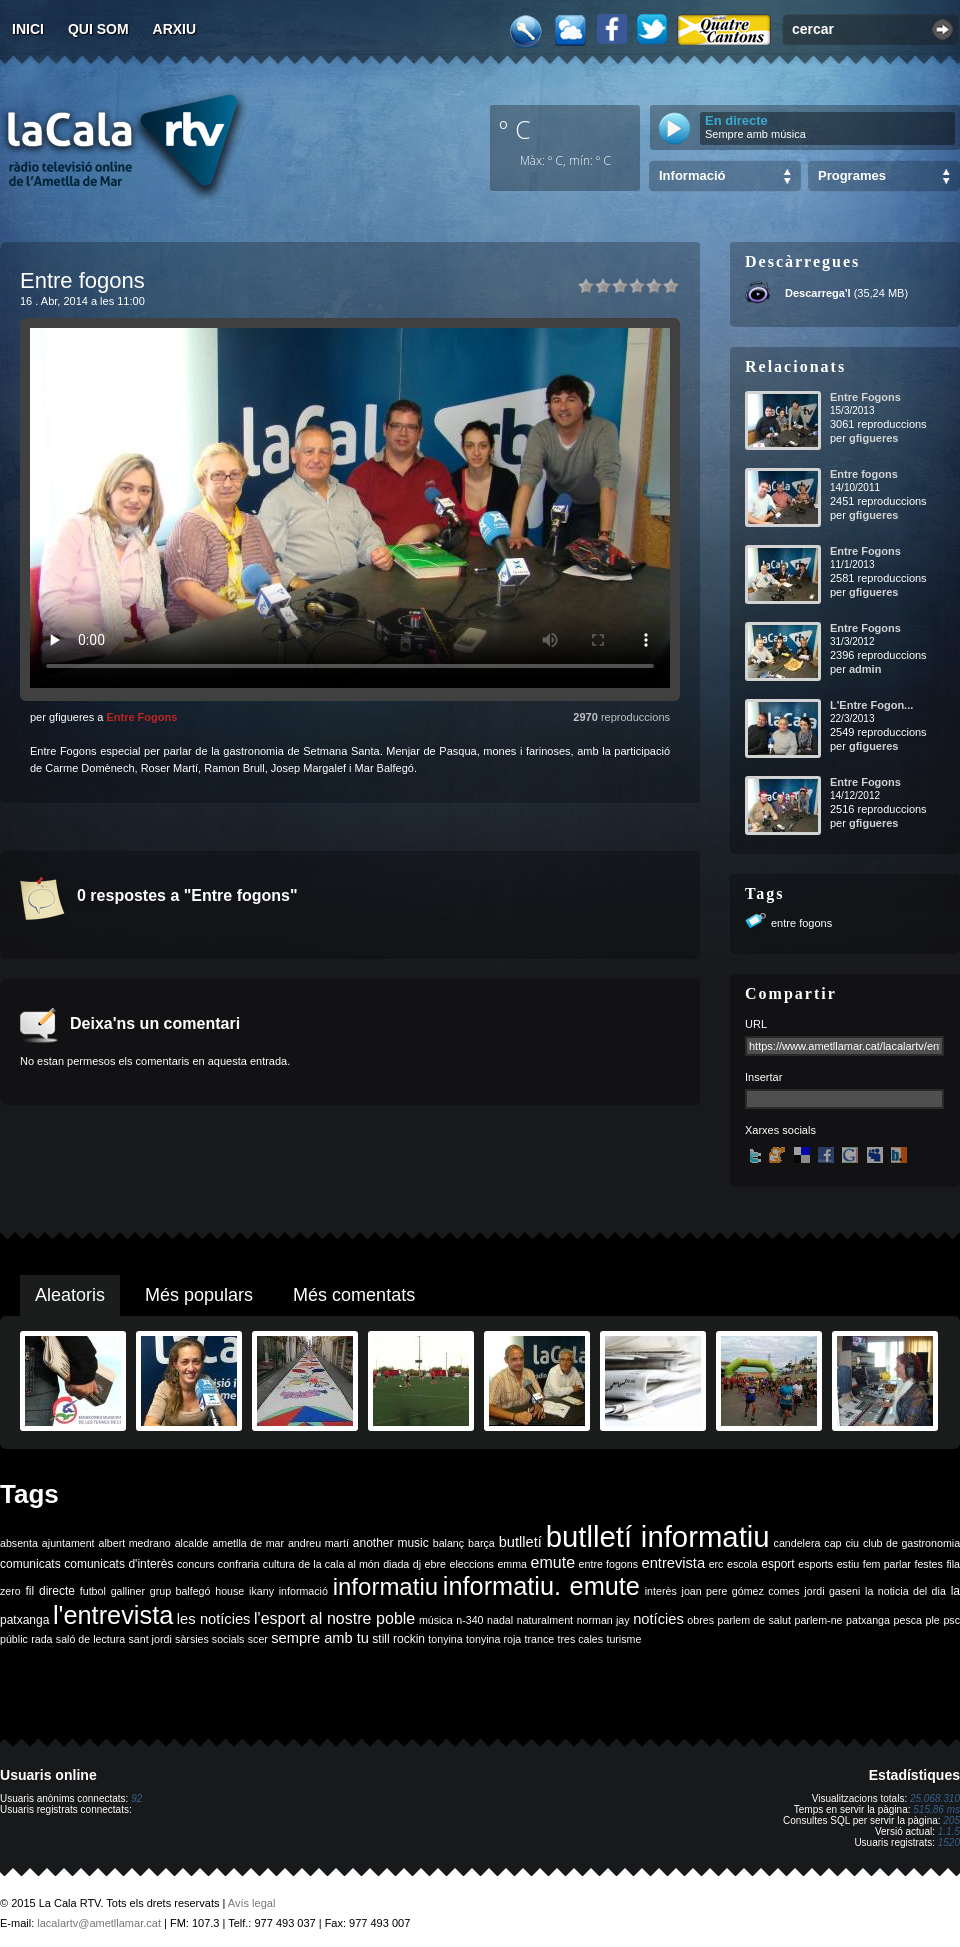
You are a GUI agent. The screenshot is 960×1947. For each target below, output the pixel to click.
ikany (261, 1591)
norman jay (603, 1620)
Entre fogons (864, 474)
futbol (93, 1591)
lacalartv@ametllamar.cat (99, 1923)
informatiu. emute (541, 1586)
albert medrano (135, 1543)
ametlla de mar (248, 1543)
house (229, 1591)
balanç (448, 1543)
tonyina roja (493, 1639)
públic (14, 1639)
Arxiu (175, 29)
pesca (908, 1620)
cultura (279, 1564)
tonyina (445, 1639)
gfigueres (874, 438)
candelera (797, 1543)
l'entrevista (113, 1615)
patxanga (868, 1620)
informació (303, 1591)
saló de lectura (90, 1639)
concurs (195, 1564)
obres (700, 1620)
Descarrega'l (818, 293)
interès (661, 1591)
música (436, 1620)
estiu (848, 1564)
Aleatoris (70, 1295)
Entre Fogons (141, 717)
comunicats (30, 1564)
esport (777, 1564)
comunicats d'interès (118, 1564)
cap (832, 1543)
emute (553, 1562)
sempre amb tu (320, 1638)
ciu (852, 1543)
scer (258, 1639)
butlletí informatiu (658, 1536)
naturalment (545, 1620)
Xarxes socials (780, 1130)
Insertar (763, 1077)
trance (540, 1639)
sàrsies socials (209, 1639)
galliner (128, 1591)
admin (865, 669)
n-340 (469, 1620)
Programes (852, 175)
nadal (500, 1620)
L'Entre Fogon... (871, 705)
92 (136, 1798)
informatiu (385, 1586)
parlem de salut (754, 1620)
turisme (623, 1639)
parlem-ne (819, 1620)
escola (742, 1564)
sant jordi (150, 1639)
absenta (19, 1543)
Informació (692, 175)
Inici (28, 29)
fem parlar (887, 1564)
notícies (658, 1619)
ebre (435, 1564)
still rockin (398, 1639)
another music (391, 1543)
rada (41, 1639)
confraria (238, 1564)
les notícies (214, 1619)
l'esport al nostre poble (334, 1618)
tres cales (580, 1639)
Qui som (98, 29)
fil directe (50, 1591)
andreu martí (318, 1543)
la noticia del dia (905, 1591)
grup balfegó (180, 1591)
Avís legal (252, 1903)
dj (417, 1564)
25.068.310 (935, 1798)
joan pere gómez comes (741, 1591)
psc (951, 1620)
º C (515, 129)
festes (928, 1564)
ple (933, 1620)
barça (481, 1543)
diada (396, 1564)
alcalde (192, 1543)
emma (512, 1564)
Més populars (199, 1295)
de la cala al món (338, 1564)
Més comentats (354, 1295)
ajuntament (68, 1543)
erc (716, 1564)
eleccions (471, 1564)
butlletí (520, 1542)
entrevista (674, 1563)
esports (815, 1564)
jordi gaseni (832, 1591)
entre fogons (801, 923)
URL (756, 1024)
